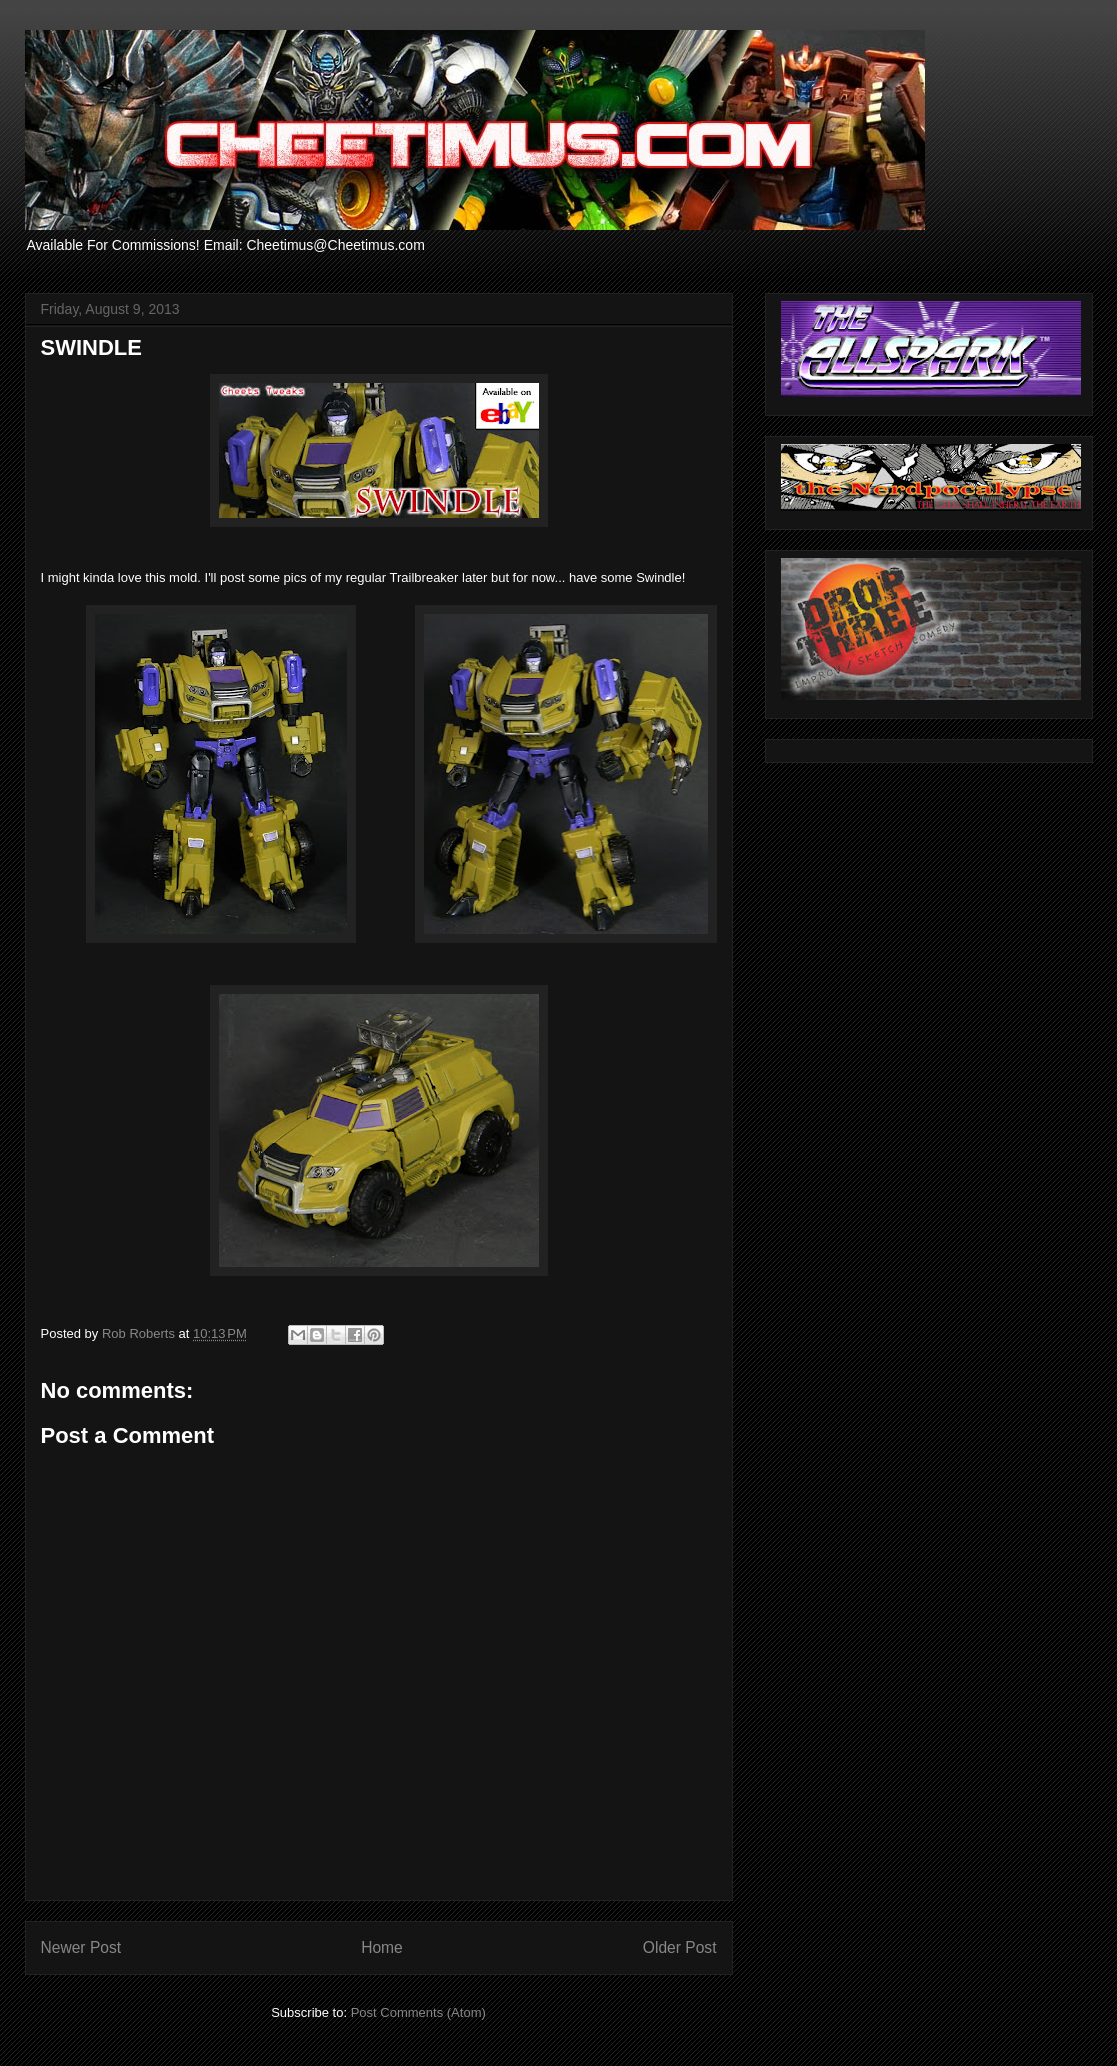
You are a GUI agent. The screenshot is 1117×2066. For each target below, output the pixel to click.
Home (382, 1947)
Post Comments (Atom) (418, 2012)
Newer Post (81, 1947)
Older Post (680, 1947)
